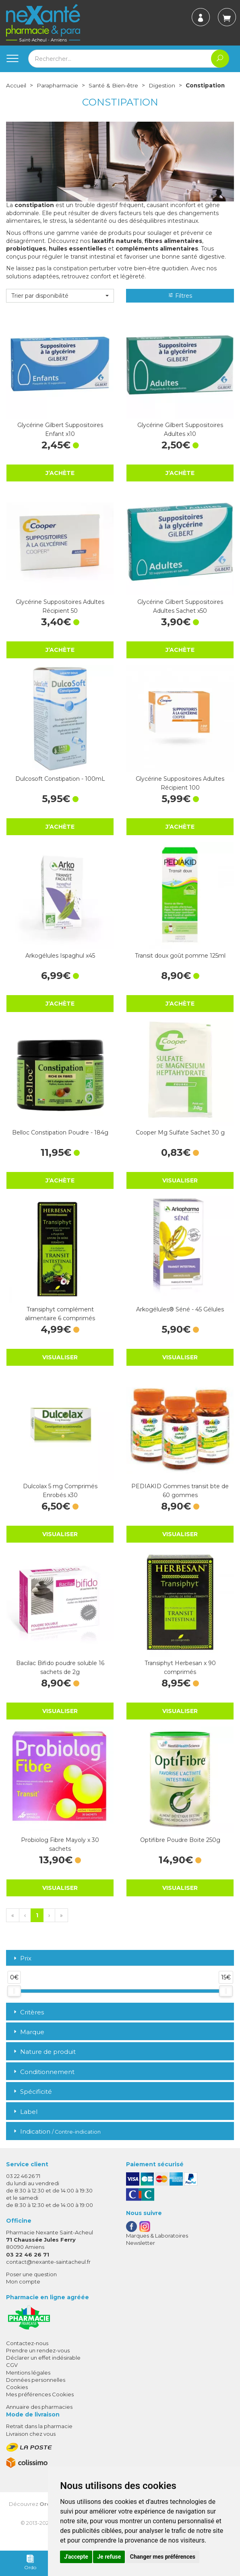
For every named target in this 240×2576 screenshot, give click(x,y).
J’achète (60, 480)
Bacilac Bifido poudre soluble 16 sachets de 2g (60, 1675)
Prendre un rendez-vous (38, 2358)
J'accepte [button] (76, 2556)
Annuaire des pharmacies (39, 2415)
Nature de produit (44, 2059)
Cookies (17, 2394)
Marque (28, 2039)
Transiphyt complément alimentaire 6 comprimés (60, 1321)
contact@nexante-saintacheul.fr (48, 2269)
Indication (56, 2139)
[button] (60, 303)
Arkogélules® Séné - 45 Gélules (180, 1317)
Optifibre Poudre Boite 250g (180, 1847)
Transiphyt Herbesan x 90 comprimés (180, 1675)
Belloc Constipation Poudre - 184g (60, 1140)
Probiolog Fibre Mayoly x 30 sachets (60, 1852)
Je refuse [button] (109, 2556)
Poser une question (31, 2282)
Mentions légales (28, 2380)
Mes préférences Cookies (40, 2402)
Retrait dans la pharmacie (39, 2434)
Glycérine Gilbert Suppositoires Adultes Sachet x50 (180, 614)
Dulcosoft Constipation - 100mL (60, 786)
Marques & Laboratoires (157, 2243)
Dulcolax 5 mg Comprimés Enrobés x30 (60, 1498)
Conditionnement (43, 2079)
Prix (21, 1966)
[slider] (14, 1999)
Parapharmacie (58, 85)
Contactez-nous (27, 2351)
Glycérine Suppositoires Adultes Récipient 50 (60, 614)
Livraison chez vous (31, 2441)
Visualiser (180, 1188)
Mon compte (23, 2289)
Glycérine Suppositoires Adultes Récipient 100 (180, 791)
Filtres (180, 303)
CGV (12, 2373)
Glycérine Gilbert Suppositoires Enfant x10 (60, 437)
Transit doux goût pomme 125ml (180, 963)
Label (24, 2119)
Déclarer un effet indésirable (43, 2365)
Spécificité (32, 2099)
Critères (28, 2020)
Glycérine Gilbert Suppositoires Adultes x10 (180, 437)
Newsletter (140, 2250)
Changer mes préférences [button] (162, 2556)
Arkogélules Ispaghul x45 (60, 963)
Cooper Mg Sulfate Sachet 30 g (180, 1140)
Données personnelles (35, 2387)
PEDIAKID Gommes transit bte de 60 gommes (180, 1498)
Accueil (16, 85)
